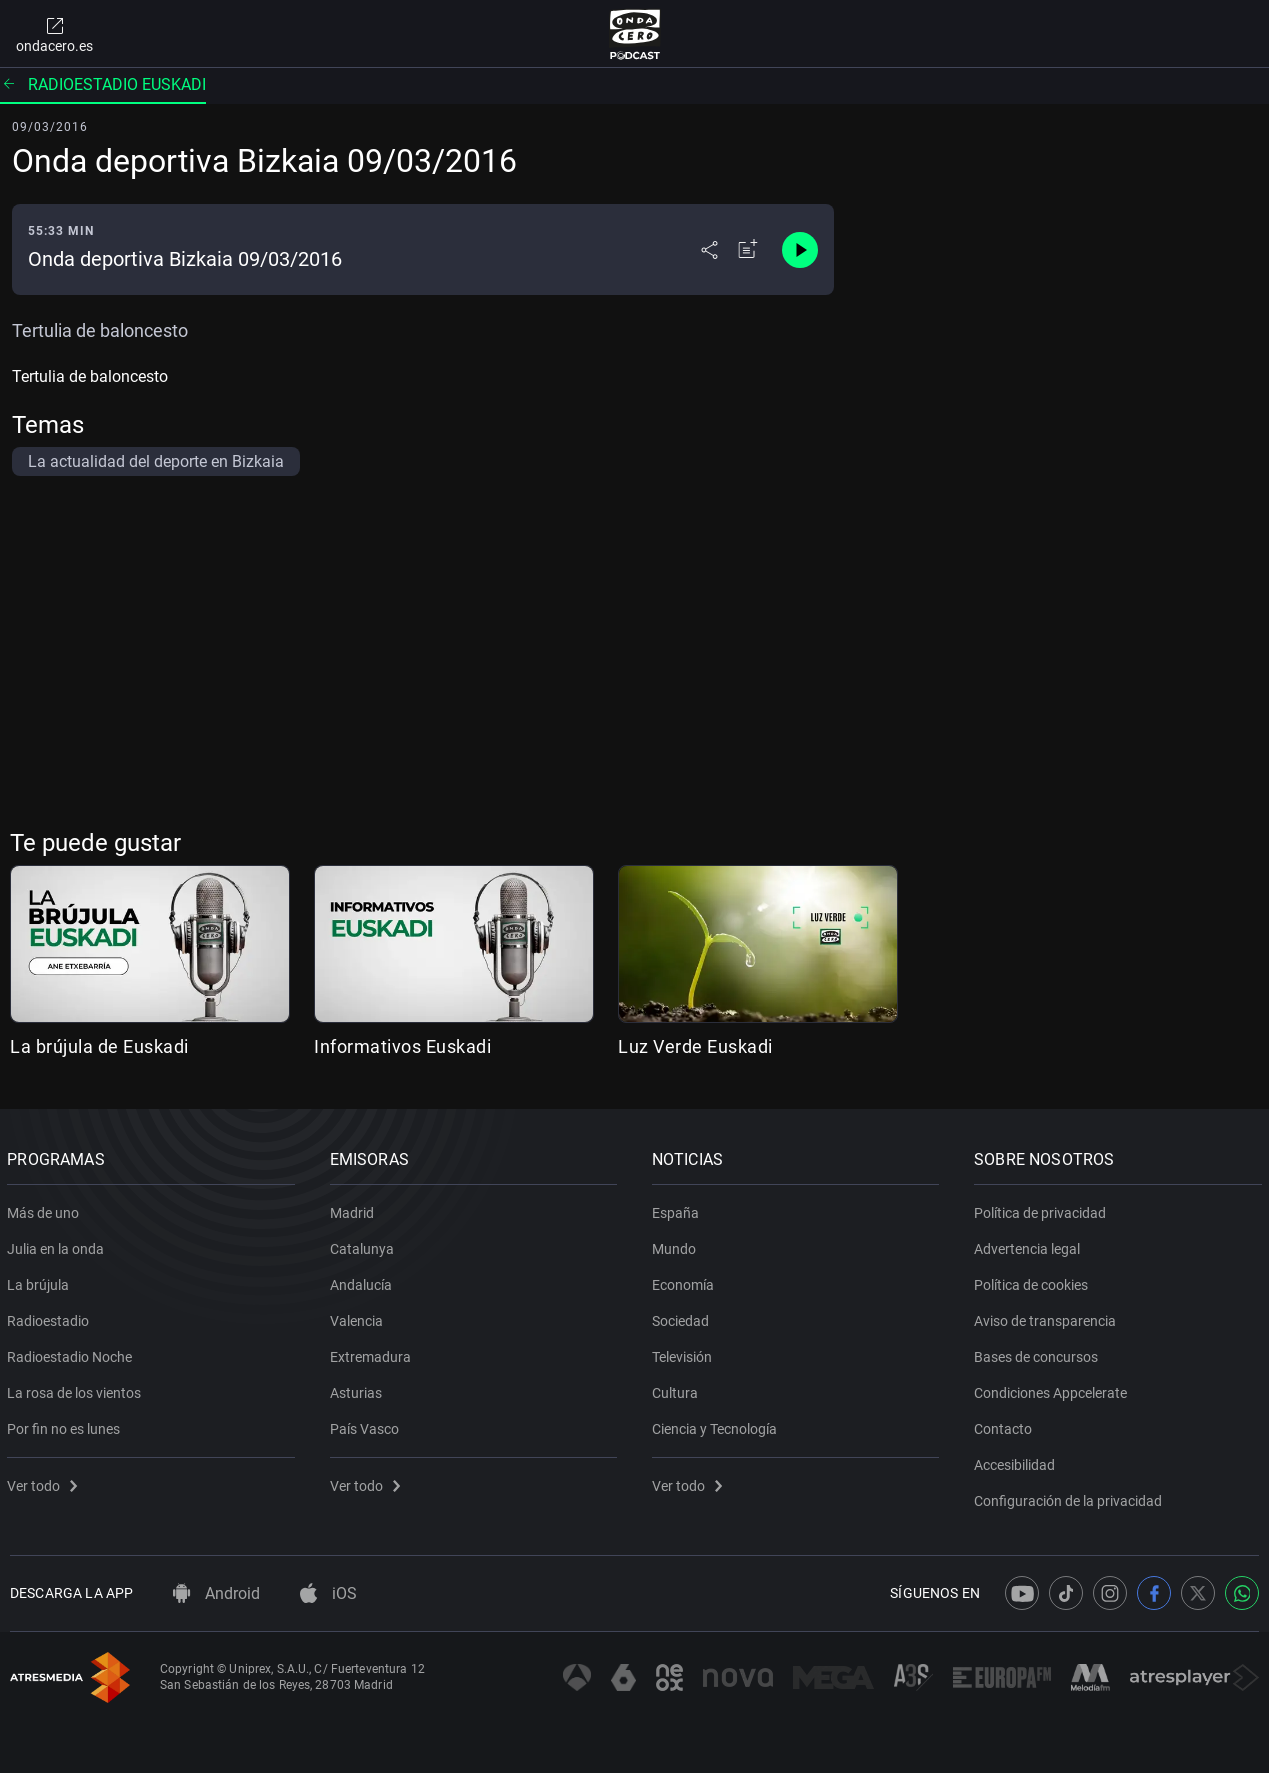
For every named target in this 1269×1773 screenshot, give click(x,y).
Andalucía (363, 1281)
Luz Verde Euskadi (695, 1046)
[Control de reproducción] (800, 250)
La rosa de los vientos (77, 1389)
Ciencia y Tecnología (717, 1425)
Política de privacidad (1043, 1209)
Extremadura (372, 1353)
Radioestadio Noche (72, 1353)
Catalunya (364, 1245)
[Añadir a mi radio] (748, 250)
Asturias (358, 1389)
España (678, 1209)
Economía (686, 1281)
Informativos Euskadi (402, 1046)
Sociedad (683, 1317)
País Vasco (366, 1425)
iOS (328, 1593)
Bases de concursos (1039, 1353)
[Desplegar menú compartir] (709, 250)
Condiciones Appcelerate (1053, 1389)
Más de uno (46, 1209)
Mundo (677, 1245)
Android (216, 1593)
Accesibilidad (1017, 1461)
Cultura (678, 1389)
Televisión (685, 1353)
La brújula (41, 1281)
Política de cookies (1034, 1281)
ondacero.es (54, 34)
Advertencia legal (1030, 1245)
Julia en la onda (58, 1245)
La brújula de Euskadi (99, 1046)
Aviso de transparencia (1048, 1317)
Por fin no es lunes (66, 1425)
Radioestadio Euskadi (103, 84)
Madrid (354, 1209)
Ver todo (45, 1482)
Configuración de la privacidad (1071, 1497)
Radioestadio (51, 1317)
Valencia (358, 1317)
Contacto (1006, 1425)
